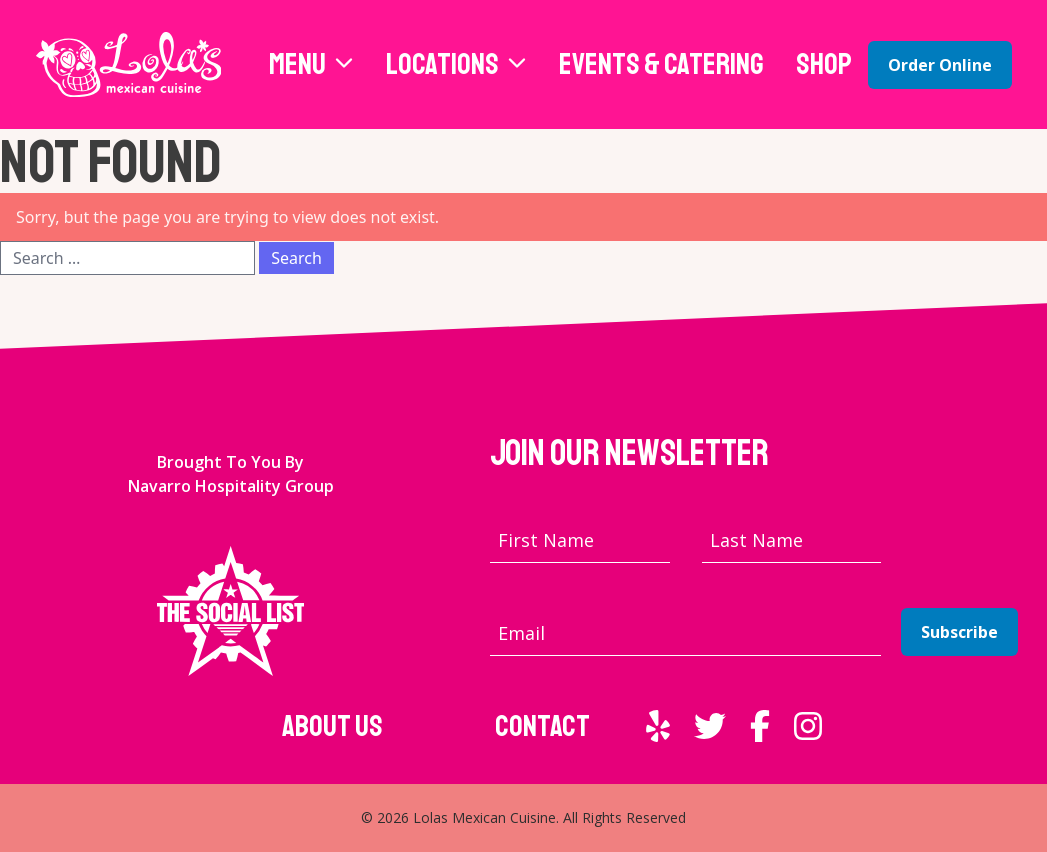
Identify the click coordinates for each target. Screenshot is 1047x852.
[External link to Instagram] (808, 726)
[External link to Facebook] (760, 726)
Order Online (940, 65)
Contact (542, 726)
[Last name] (792, 540)
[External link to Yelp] (658, 726)
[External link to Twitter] (710, 726)
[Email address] (685, 633)
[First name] (580, 540)
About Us (332, 726)
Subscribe (959, 632)
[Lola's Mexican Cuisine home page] (129, 64)
